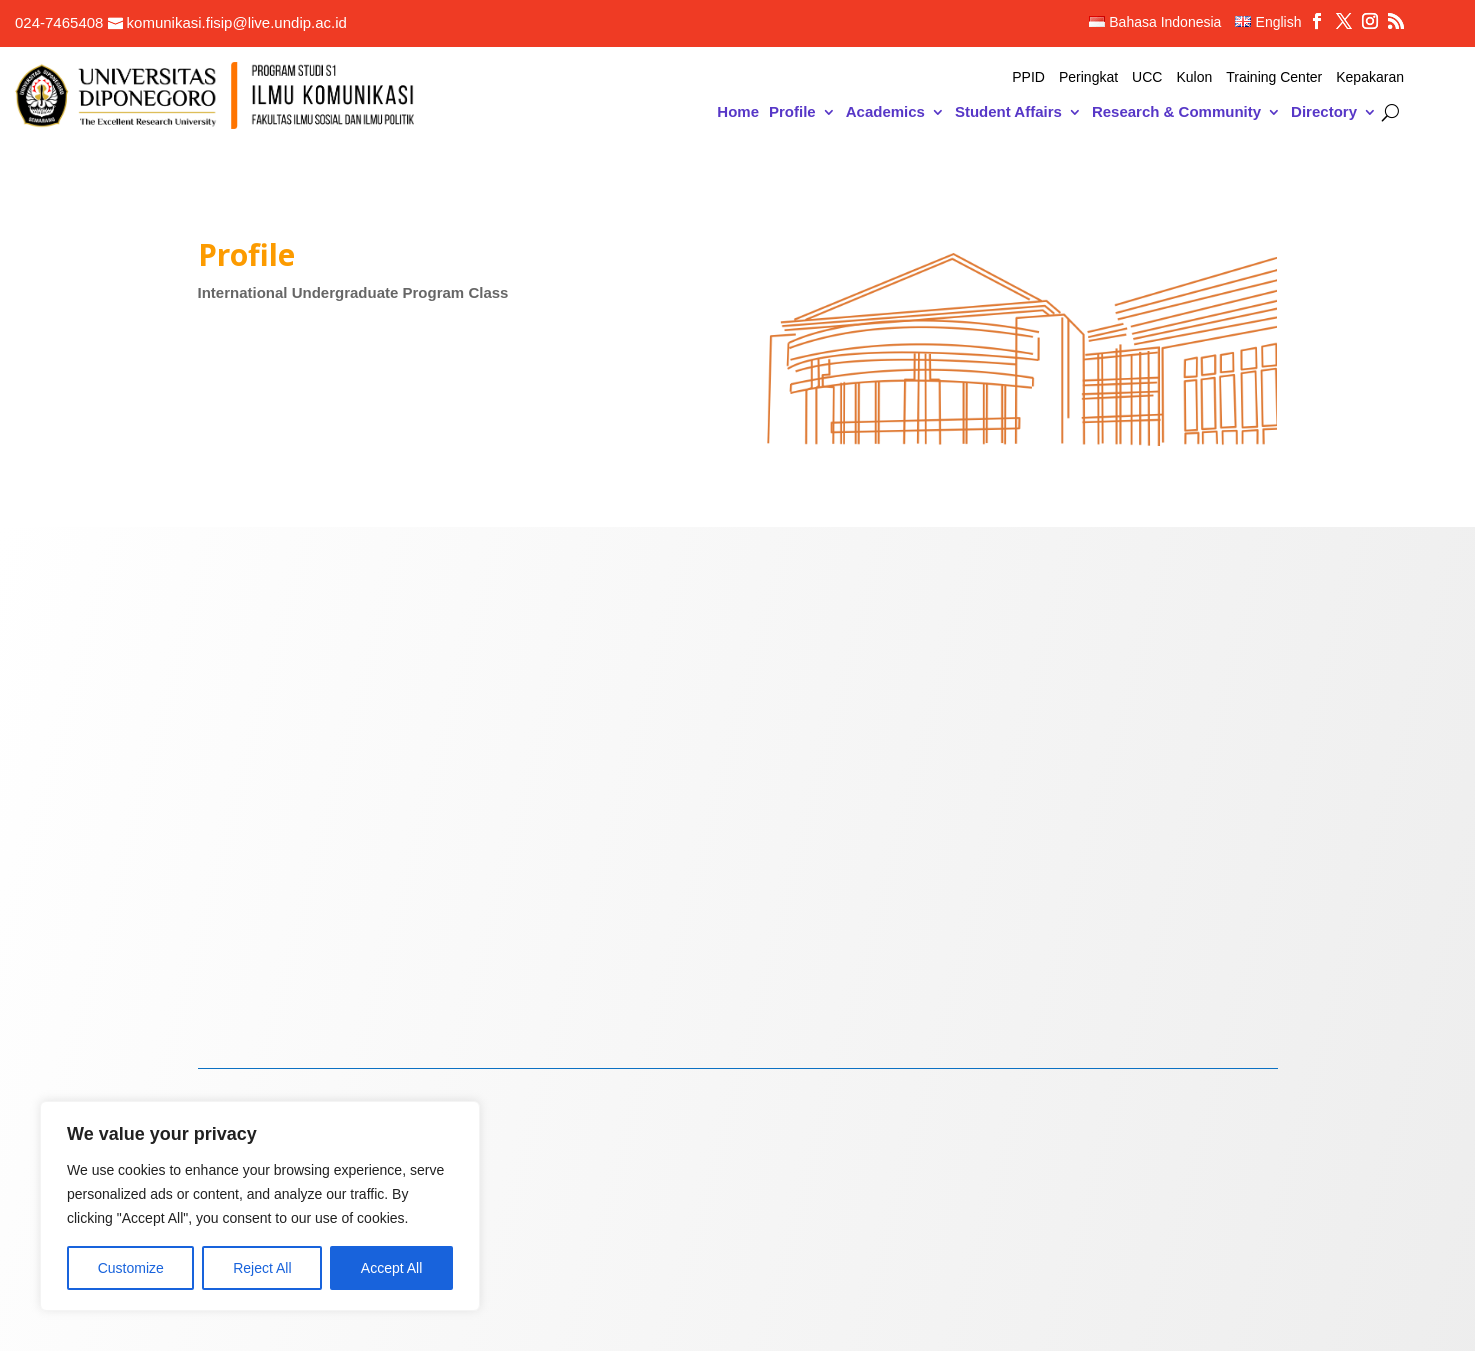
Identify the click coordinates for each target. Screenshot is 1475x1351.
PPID (1028, 77)
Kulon (1194, 77)
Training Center (1274, 77)
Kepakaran (1370, 77)
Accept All (391, 1268)
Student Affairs (1008, 112)
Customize (131, 1268)
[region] (260, 1206)
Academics (885, 112)
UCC (1147, 77)
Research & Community (1176, 112)
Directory (1324, 112)
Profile (792, 112)
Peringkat (1088, 77)
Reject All (262, 1268)
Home (738, 112)
